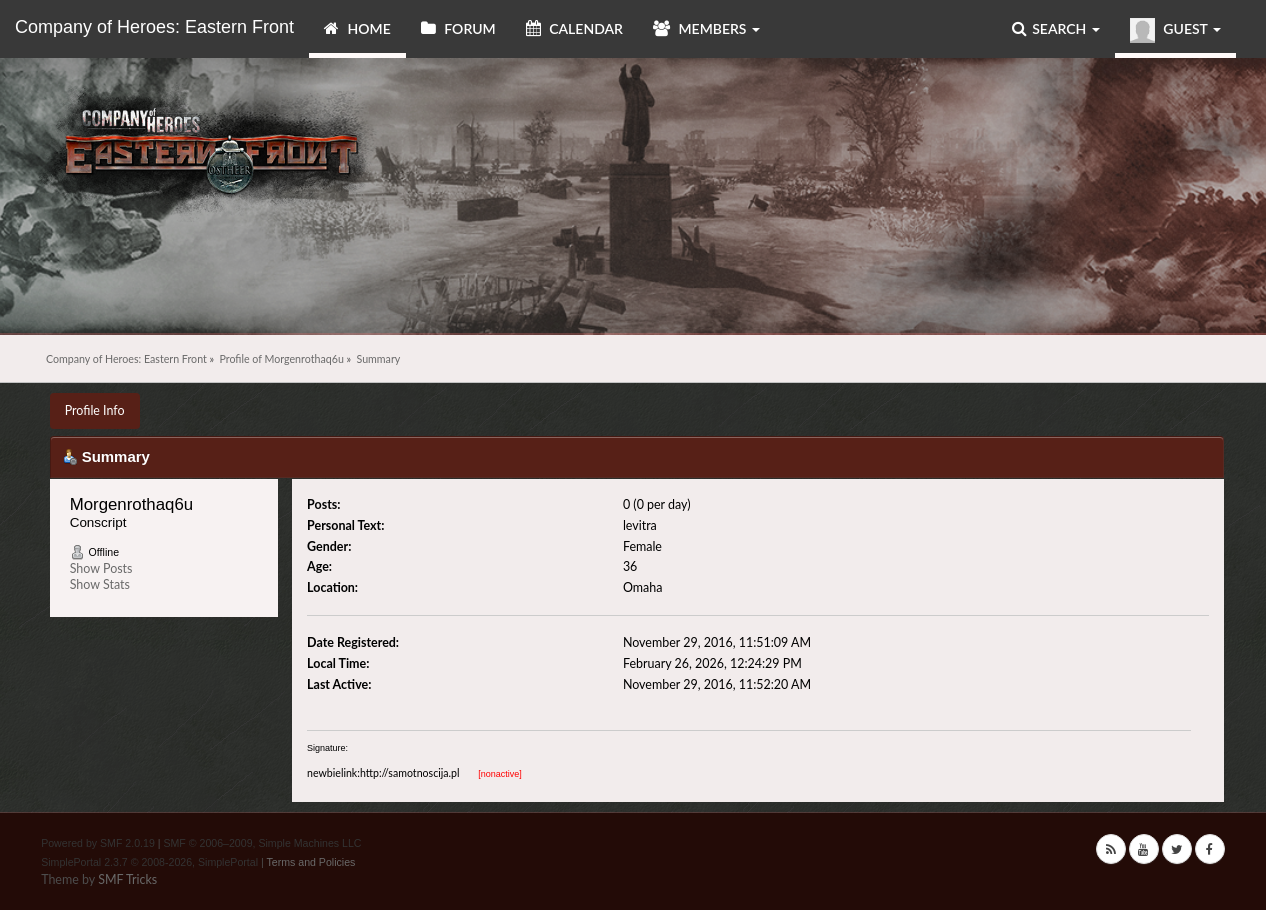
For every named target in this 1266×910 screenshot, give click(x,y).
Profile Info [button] (95, 410)
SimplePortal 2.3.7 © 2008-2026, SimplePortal (149, 862)
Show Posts (101, 568)
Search (1056, 28)
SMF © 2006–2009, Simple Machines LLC (262, 843)
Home (357, 28)
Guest (1175, 30)
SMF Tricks (127, 879)
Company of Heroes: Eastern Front (154, 27)
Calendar (574, 28)
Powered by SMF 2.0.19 (98, 843)
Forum (458, 28)
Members (706, 28)
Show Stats (100, 584)
